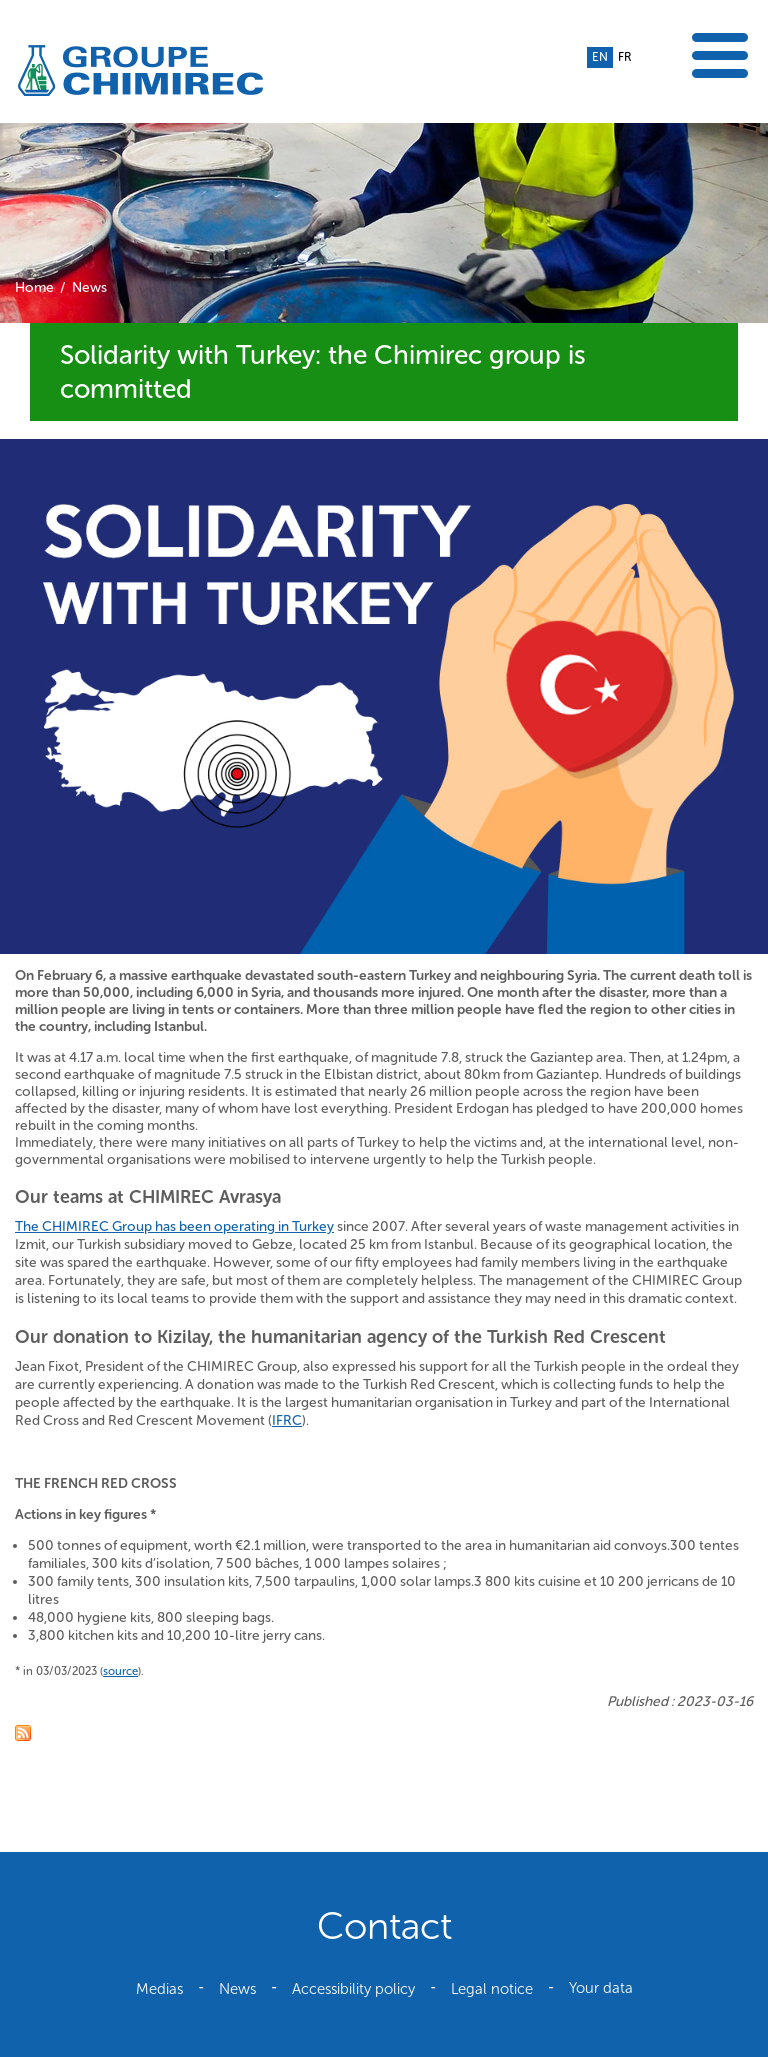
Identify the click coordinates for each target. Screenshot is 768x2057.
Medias (159, 1989)
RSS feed (23, 1733)
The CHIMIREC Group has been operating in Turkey (174, 1226)
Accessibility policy (353, 1989)
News (89, 287)
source (120, 1671)
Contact (384, 1926)
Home (34, 287)
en (600, 57)
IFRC (287, 1420)
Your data (601, 1988)
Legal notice (492, 1989)
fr (624, 57)
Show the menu (720, 55)
